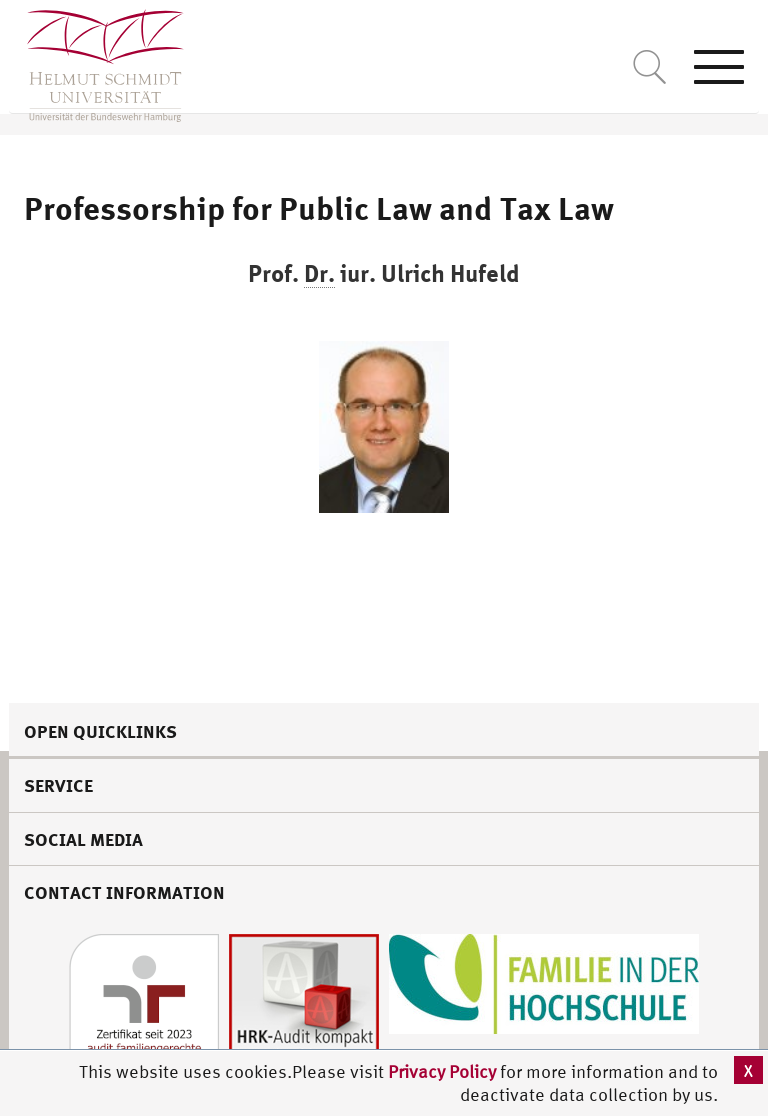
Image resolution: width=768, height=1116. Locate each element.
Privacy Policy (444, 1071)
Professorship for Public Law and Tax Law (319, 208)
